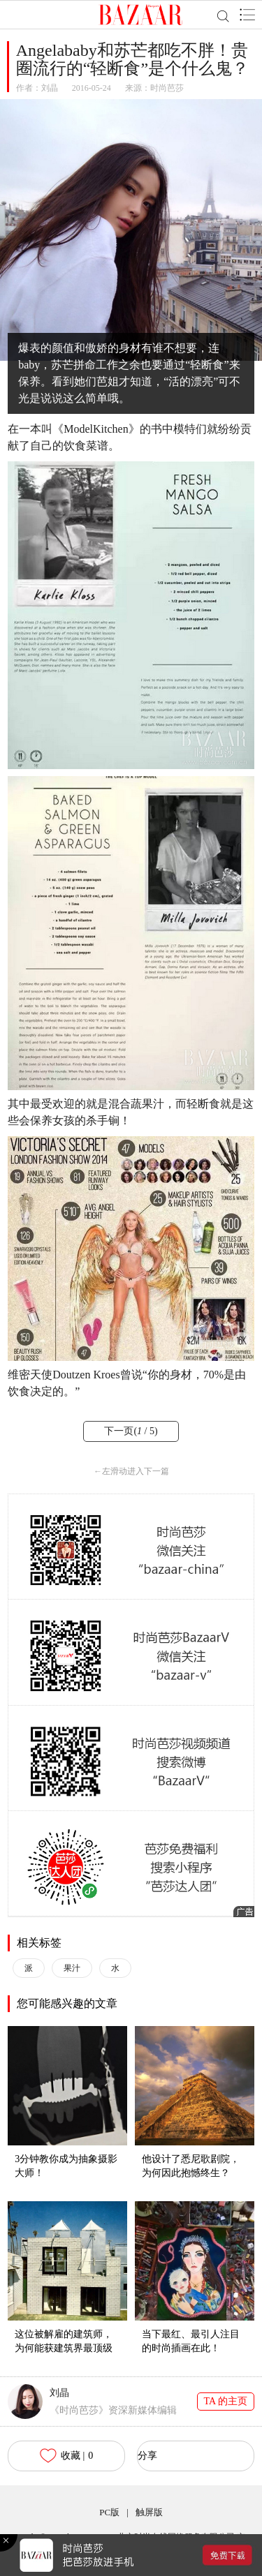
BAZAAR (141, 14)
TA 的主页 (225, 2401)
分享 (147, 2455)
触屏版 (149, 2512)
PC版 (109, 2512)
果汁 (72, 1968)
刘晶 (49, 88)
